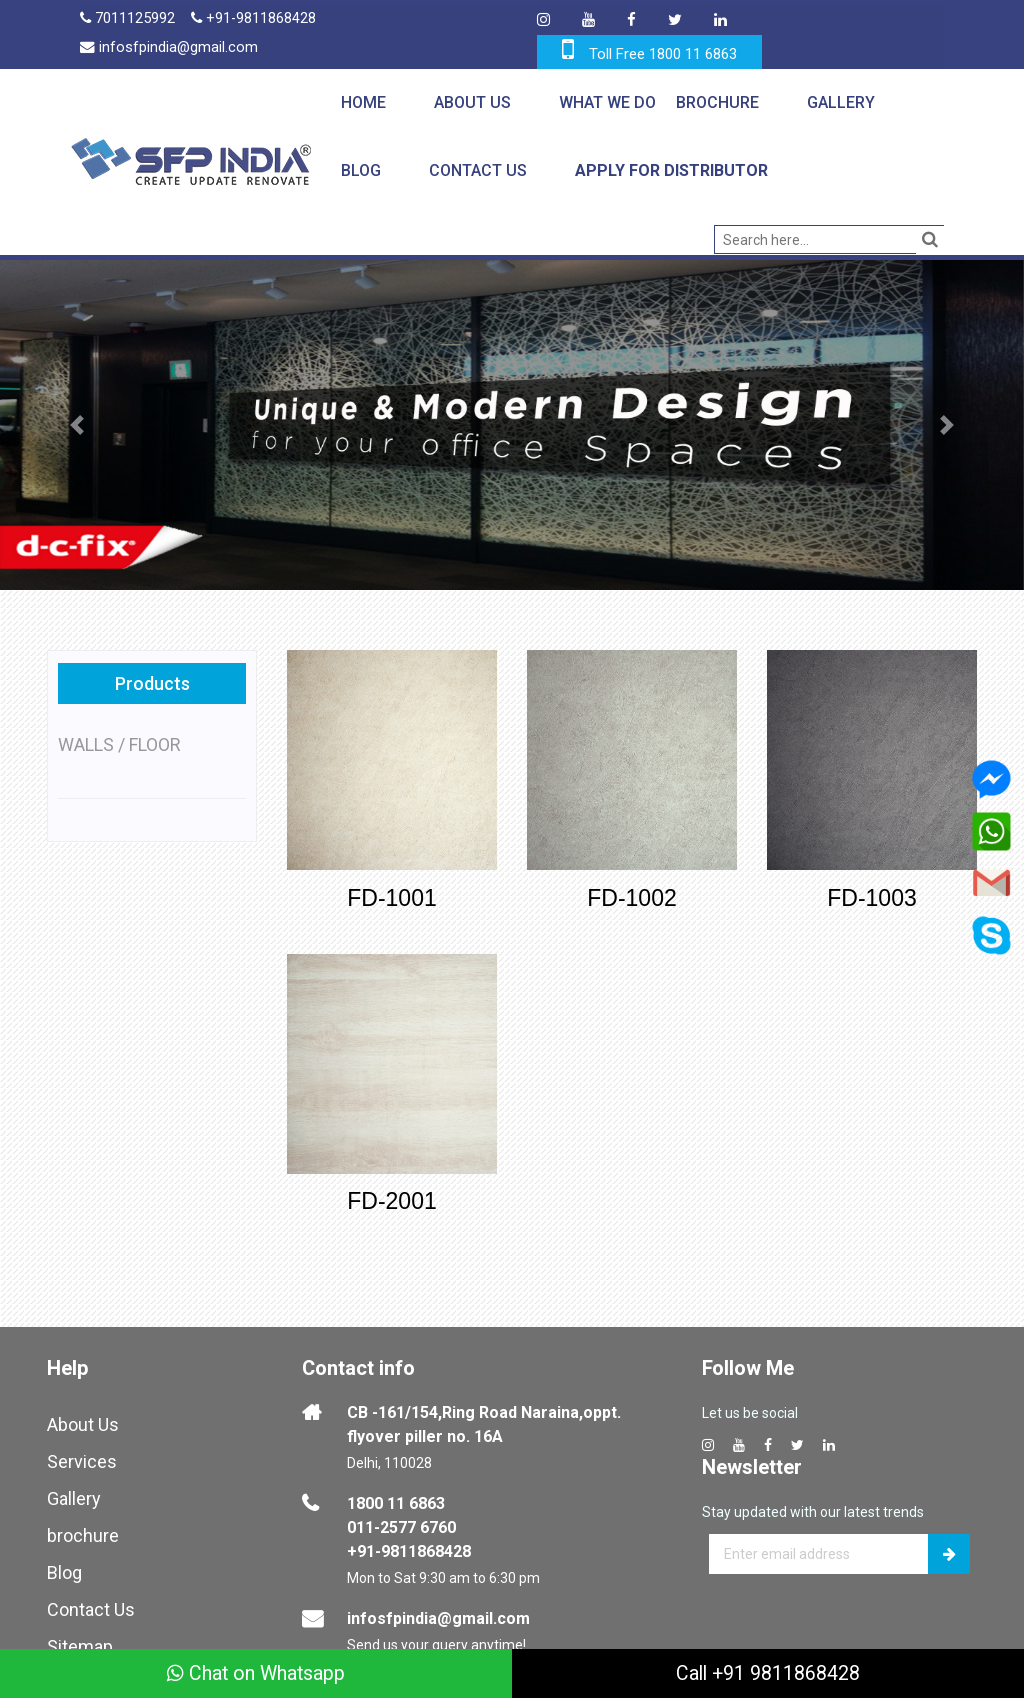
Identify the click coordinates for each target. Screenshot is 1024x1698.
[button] (77, 425)
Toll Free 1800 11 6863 (663, 54)
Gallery (840, 102)
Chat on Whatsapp (256, 1673)
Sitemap (80, 1640)
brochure (83, 1529)
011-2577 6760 (401, 1521)
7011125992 (128, 20)
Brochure (716, 102)
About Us (471, 102)
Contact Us (477, 170)
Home (362, 102)
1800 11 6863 (396, 1497)
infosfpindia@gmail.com (169, 50)
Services (82, 1455)
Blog (360, 170)
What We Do (606, 102)
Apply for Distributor (670, 170)
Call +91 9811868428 (768, 1673)
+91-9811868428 (255, 20)
